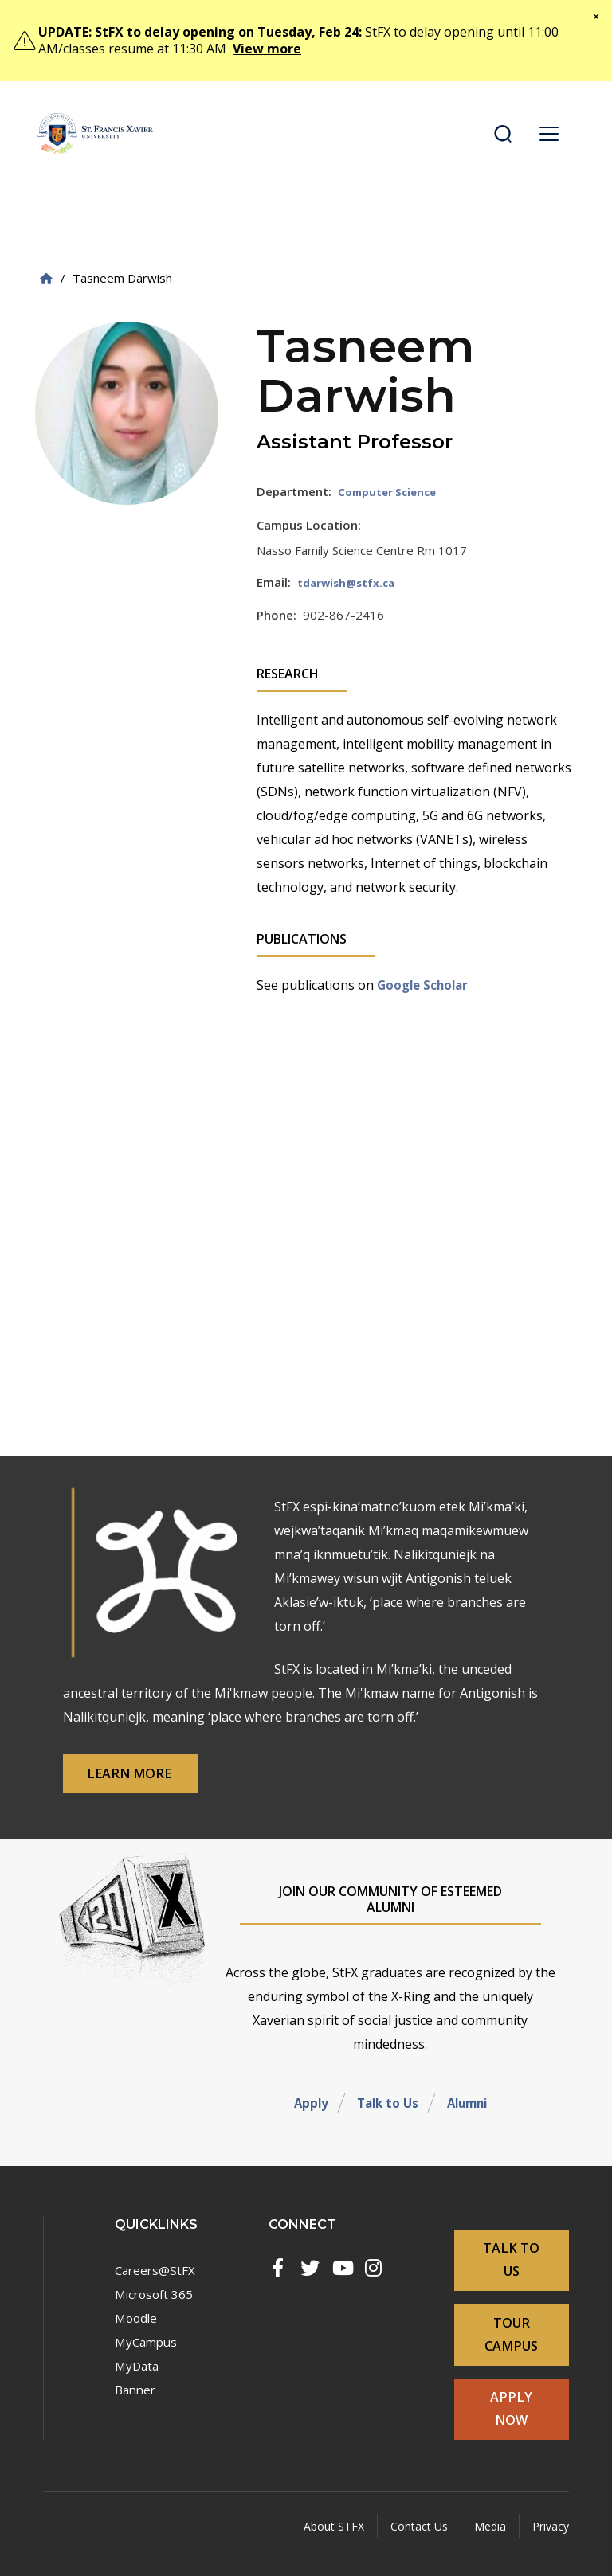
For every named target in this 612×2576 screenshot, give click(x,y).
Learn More (144, 1785)
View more (267, 48)
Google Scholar (427, 984)
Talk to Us (385, 2116)
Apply (306, 2116)
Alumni (469, 2116)
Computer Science (392, 491)
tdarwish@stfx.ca (351, 582)
